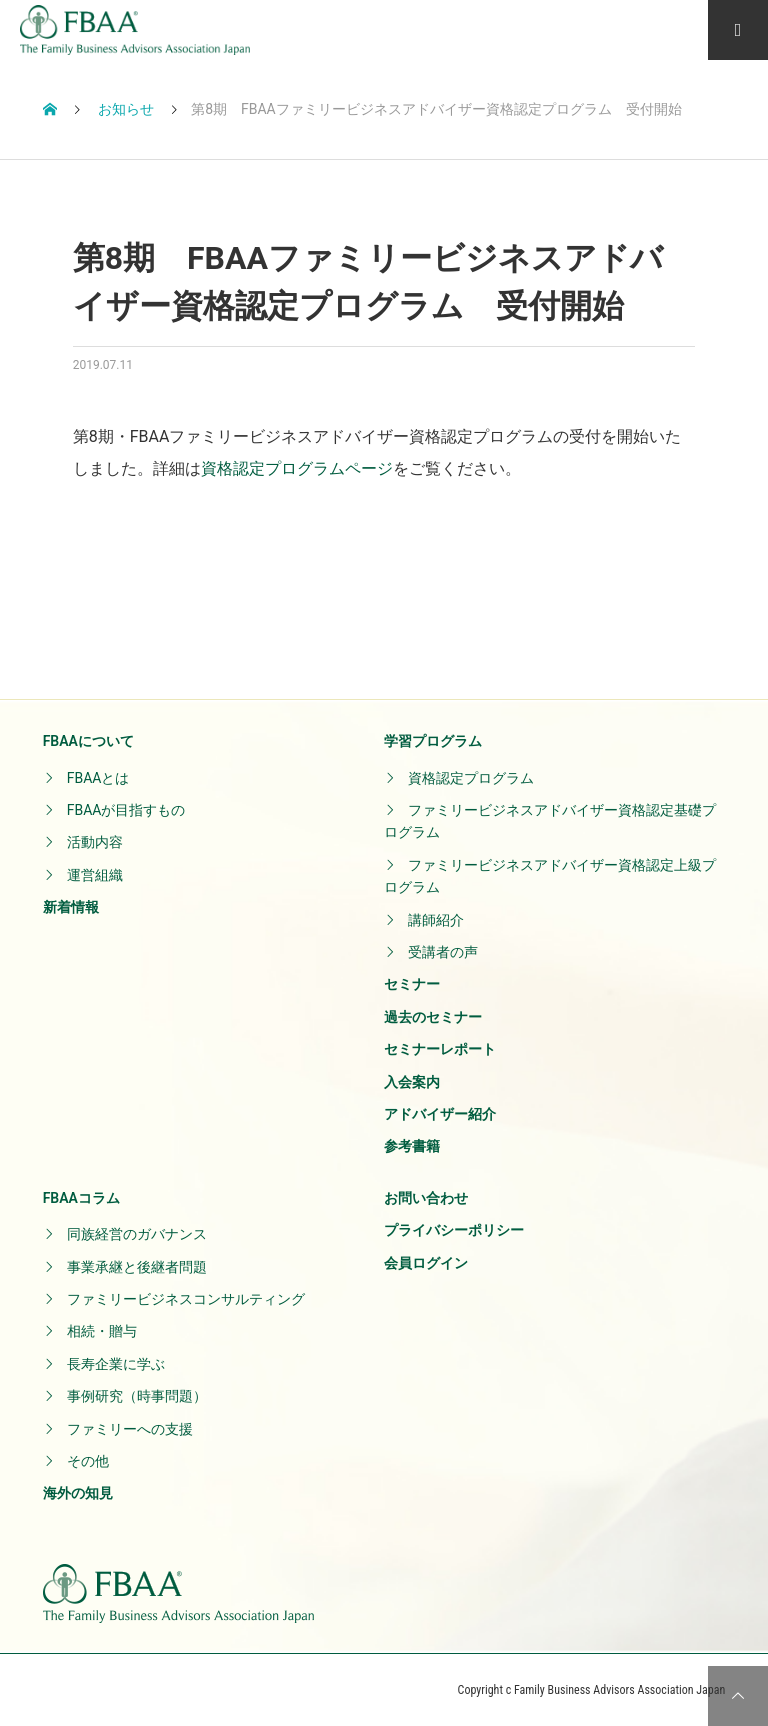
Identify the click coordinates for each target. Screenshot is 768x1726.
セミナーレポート (440, 1049)
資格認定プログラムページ (297, 468)
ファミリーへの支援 (130, 1429)
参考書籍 (412, 1146)
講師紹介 (436, 920)
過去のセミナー (433, 1017)
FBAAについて (88, 741)
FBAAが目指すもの (126, 810)
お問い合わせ (426, 1198)
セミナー (412, 984)
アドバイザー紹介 (440, 1114)
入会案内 (412, 1082)
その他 (88, 1461)
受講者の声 (443, 952)
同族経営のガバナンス (137, 1234)
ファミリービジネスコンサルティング (186, 1299)
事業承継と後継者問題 (137, 1267)
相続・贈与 (102, 1331)
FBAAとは (98, 778)
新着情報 (71, 907)
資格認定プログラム (471, 778)
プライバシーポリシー (454, 1230)
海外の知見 (78, 1493)
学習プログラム (433, 741)
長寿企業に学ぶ (116, 1364)
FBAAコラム (81, 1198)
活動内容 (95, 842)
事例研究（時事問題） (137, 1396)
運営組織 (95, 875)
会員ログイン (426, 1263)
